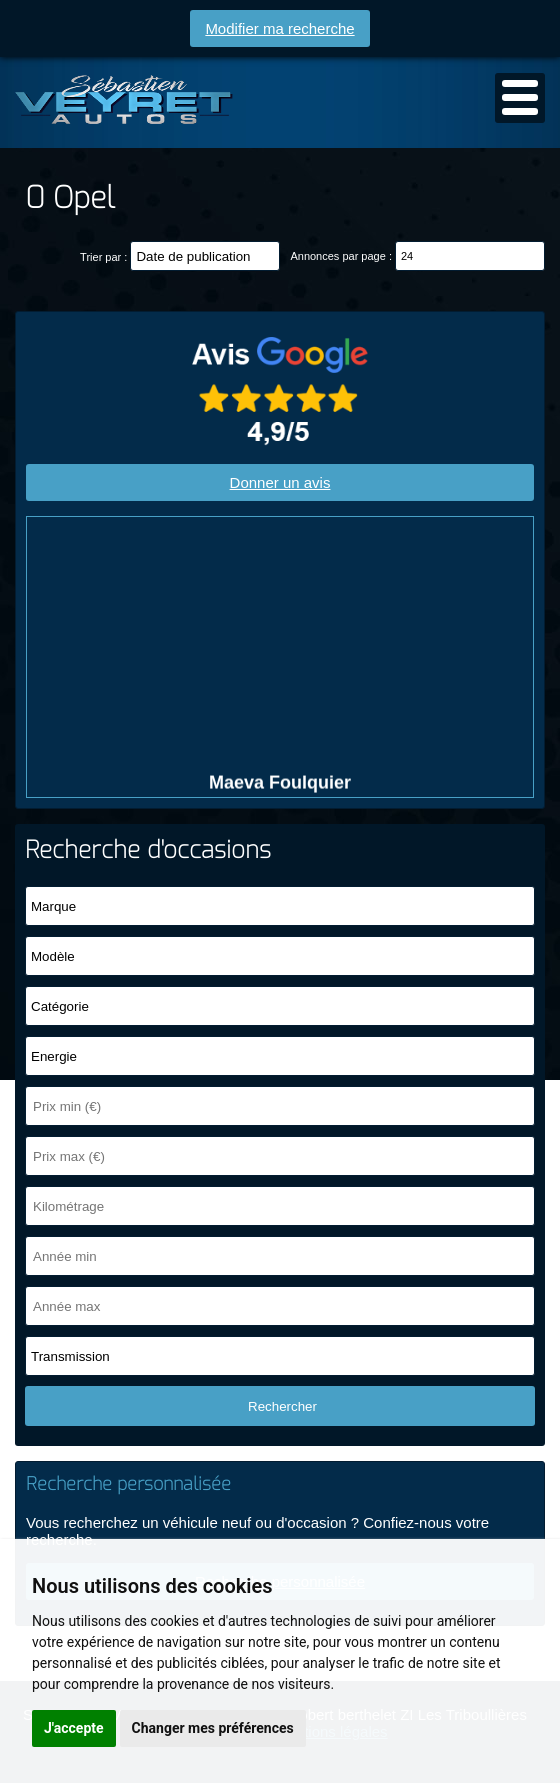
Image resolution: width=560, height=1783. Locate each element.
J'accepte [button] (74, 1728)
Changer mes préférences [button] (213, 1728)
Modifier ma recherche (279, 28)
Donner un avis (280, 482)
